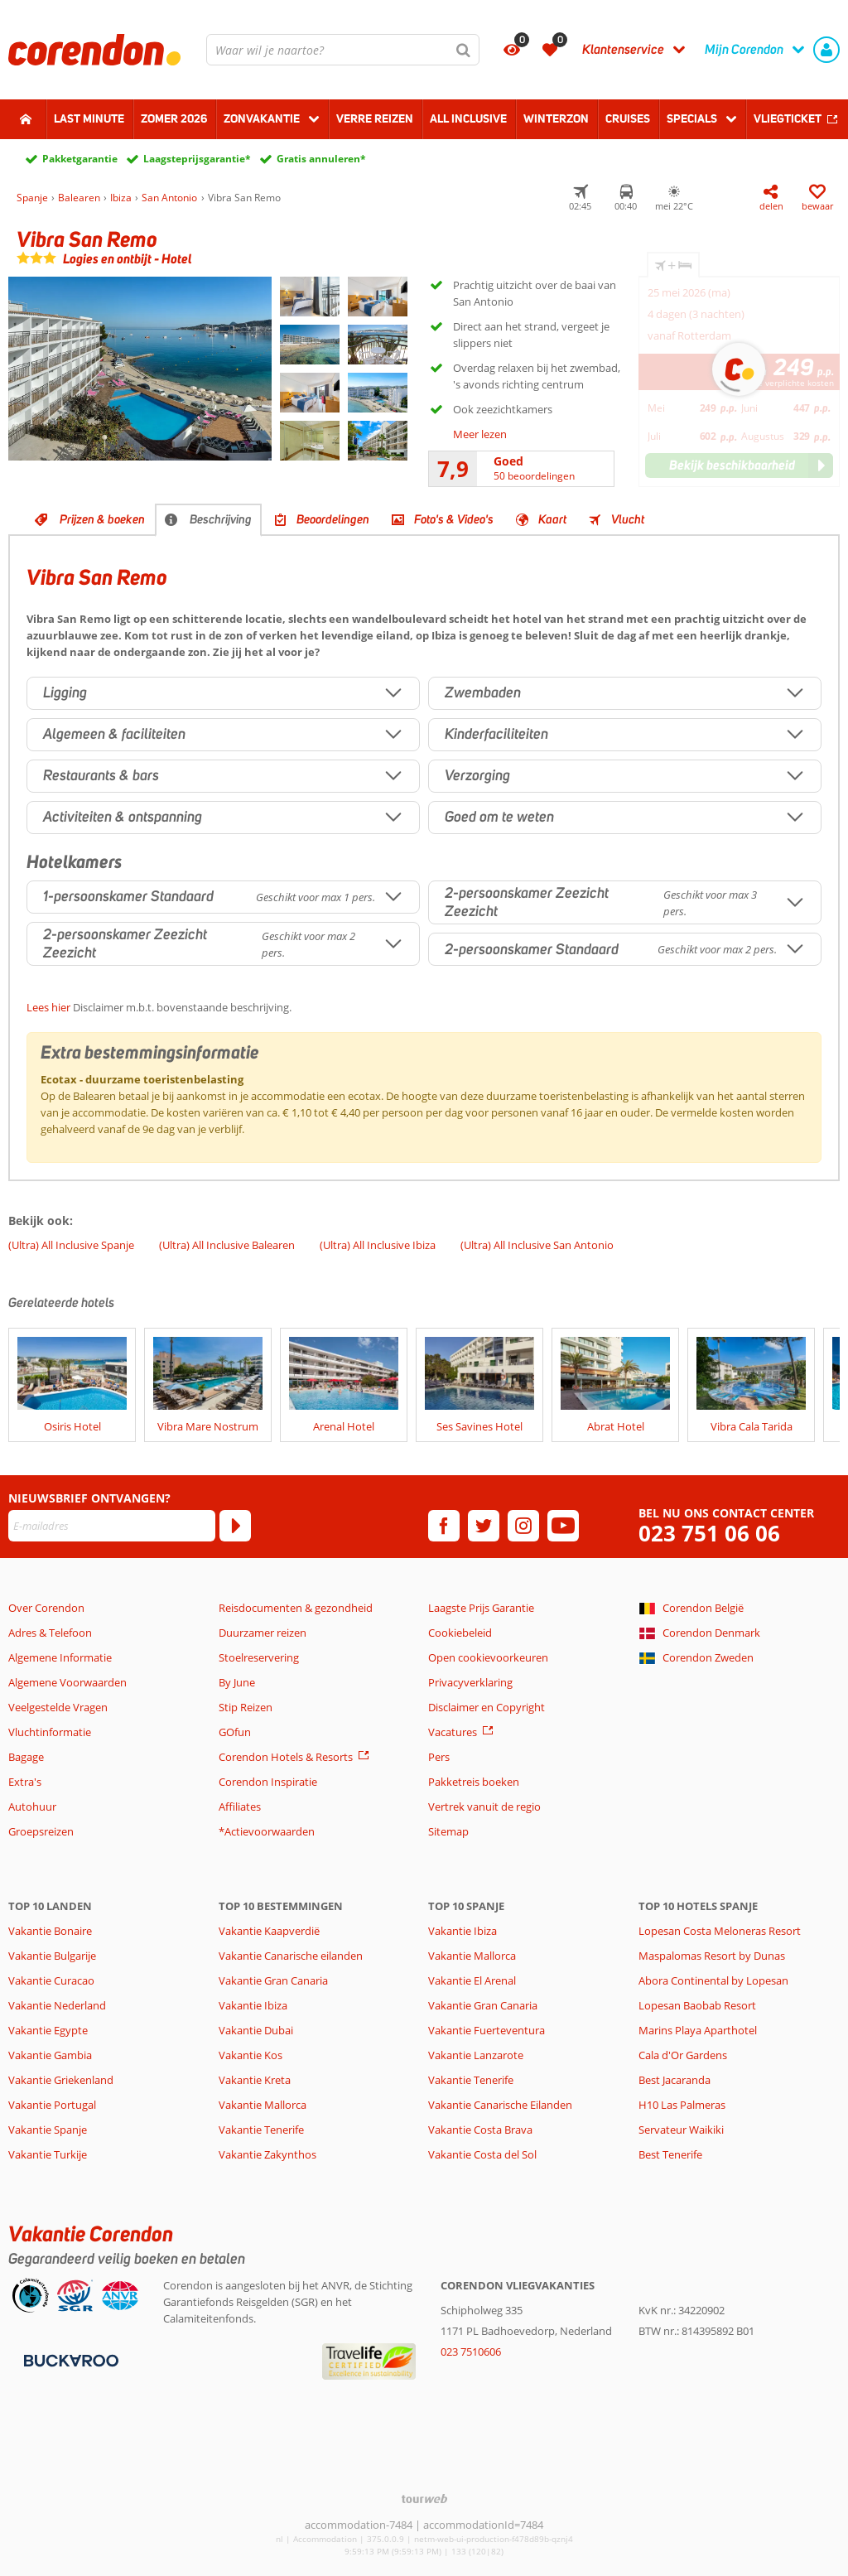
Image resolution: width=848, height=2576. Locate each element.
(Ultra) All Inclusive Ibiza (378, 1244)
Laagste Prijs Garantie (481, 1607)
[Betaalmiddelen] (69, 2359)
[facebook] (444, 1525)
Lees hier (48, 1007)
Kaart (552, 519)
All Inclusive (468, 118)
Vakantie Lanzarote (475, 2055)
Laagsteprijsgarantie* (197, 159)
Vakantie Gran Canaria (273, 1980)
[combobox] (342, 49)
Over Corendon (46, 1607)
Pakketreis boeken (473, 1781)
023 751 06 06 (709, 1533)
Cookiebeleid (460, 1632)
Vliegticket (788, 118)
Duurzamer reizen (262, 1632)
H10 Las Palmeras (681, 2104)
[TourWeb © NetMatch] (424, 2498)
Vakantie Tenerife (261, 2129)
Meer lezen (480, 434)
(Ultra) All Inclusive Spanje (71, 1244)
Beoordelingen (332, 519)
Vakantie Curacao (51, 1980)
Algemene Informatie (60, 1657)
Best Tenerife (670, 2154)
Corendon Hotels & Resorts (286, 1756)
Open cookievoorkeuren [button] (488, 1657)
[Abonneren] (235, 1525)
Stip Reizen (245, 1707)
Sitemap (448, 1831)
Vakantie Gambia (50, 2055)
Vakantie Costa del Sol (482, 2154)
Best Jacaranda (674, 2079)
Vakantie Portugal (52, 2104)
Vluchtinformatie (49, 1732)
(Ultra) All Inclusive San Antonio (537, 1244)
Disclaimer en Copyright (486, 1707)
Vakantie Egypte (48, 2030)
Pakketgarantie (80, 159)
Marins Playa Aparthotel (697, 2030)
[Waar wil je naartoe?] (342, 49)
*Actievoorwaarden (267, 1831)
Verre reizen (374, 118)
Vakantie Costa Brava (480, 2129)
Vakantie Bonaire (50, 1930)
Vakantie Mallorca (262, 2104)
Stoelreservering (259, 1657)
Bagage (26, 1756)
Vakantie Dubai (256, 2030)
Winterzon (556, 118)
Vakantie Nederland (57, 2005)
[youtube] (563, 1525)
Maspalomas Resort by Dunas (711, 1955)
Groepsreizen (41, 1831)
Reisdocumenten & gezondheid (296, 1607)
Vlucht (627, 519)
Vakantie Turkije (47, 2154)
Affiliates (240, 1806)
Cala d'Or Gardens (682, 2055)
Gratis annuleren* (321, 159)
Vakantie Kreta (255, 2079)
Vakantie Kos (250, 2055)
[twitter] (483, 1525)
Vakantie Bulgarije (52, 1955)
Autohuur (32, 1806)
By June (237, 1682)
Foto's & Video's (454, 519)
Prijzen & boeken (102, 519)
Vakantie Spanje (47, 2129)
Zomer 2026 (174, 118)
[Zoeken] (463, 49)
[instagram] (523, 1525)
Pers (439, 1756)
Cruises (627, 118)
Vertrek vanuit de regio (484, 1806)
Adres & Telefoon (50, 1632)
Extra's (24, 1781)
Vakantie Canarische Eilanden (500, 2104)
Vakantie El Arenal (472, 1980)
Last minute (89, 118)
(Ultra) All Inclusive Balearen (227, 1244)
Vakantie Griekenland (60, 2079)
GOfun (235, 1732)
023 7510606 (471, 2351)
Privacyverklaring (470, 1682)
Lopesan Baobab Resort (697, 2005)
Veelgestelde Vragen (58, 1707)
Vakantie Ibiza (253, 2005)
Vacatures (452, 1732)
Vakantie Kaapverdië (269, 1930)
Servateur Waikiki (681, 2129)
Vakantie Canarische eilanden (291, 1955)
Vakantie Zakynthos (267, 2154)
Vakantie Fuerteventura (486, 2030)
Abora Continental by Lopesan (713, 1980)
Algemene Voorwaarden (67, 1682)
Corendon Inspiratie (268, 1781)
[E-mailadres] (111, 1525)
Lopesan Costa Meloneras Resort (719, 1930)
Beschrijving (221, 519)
